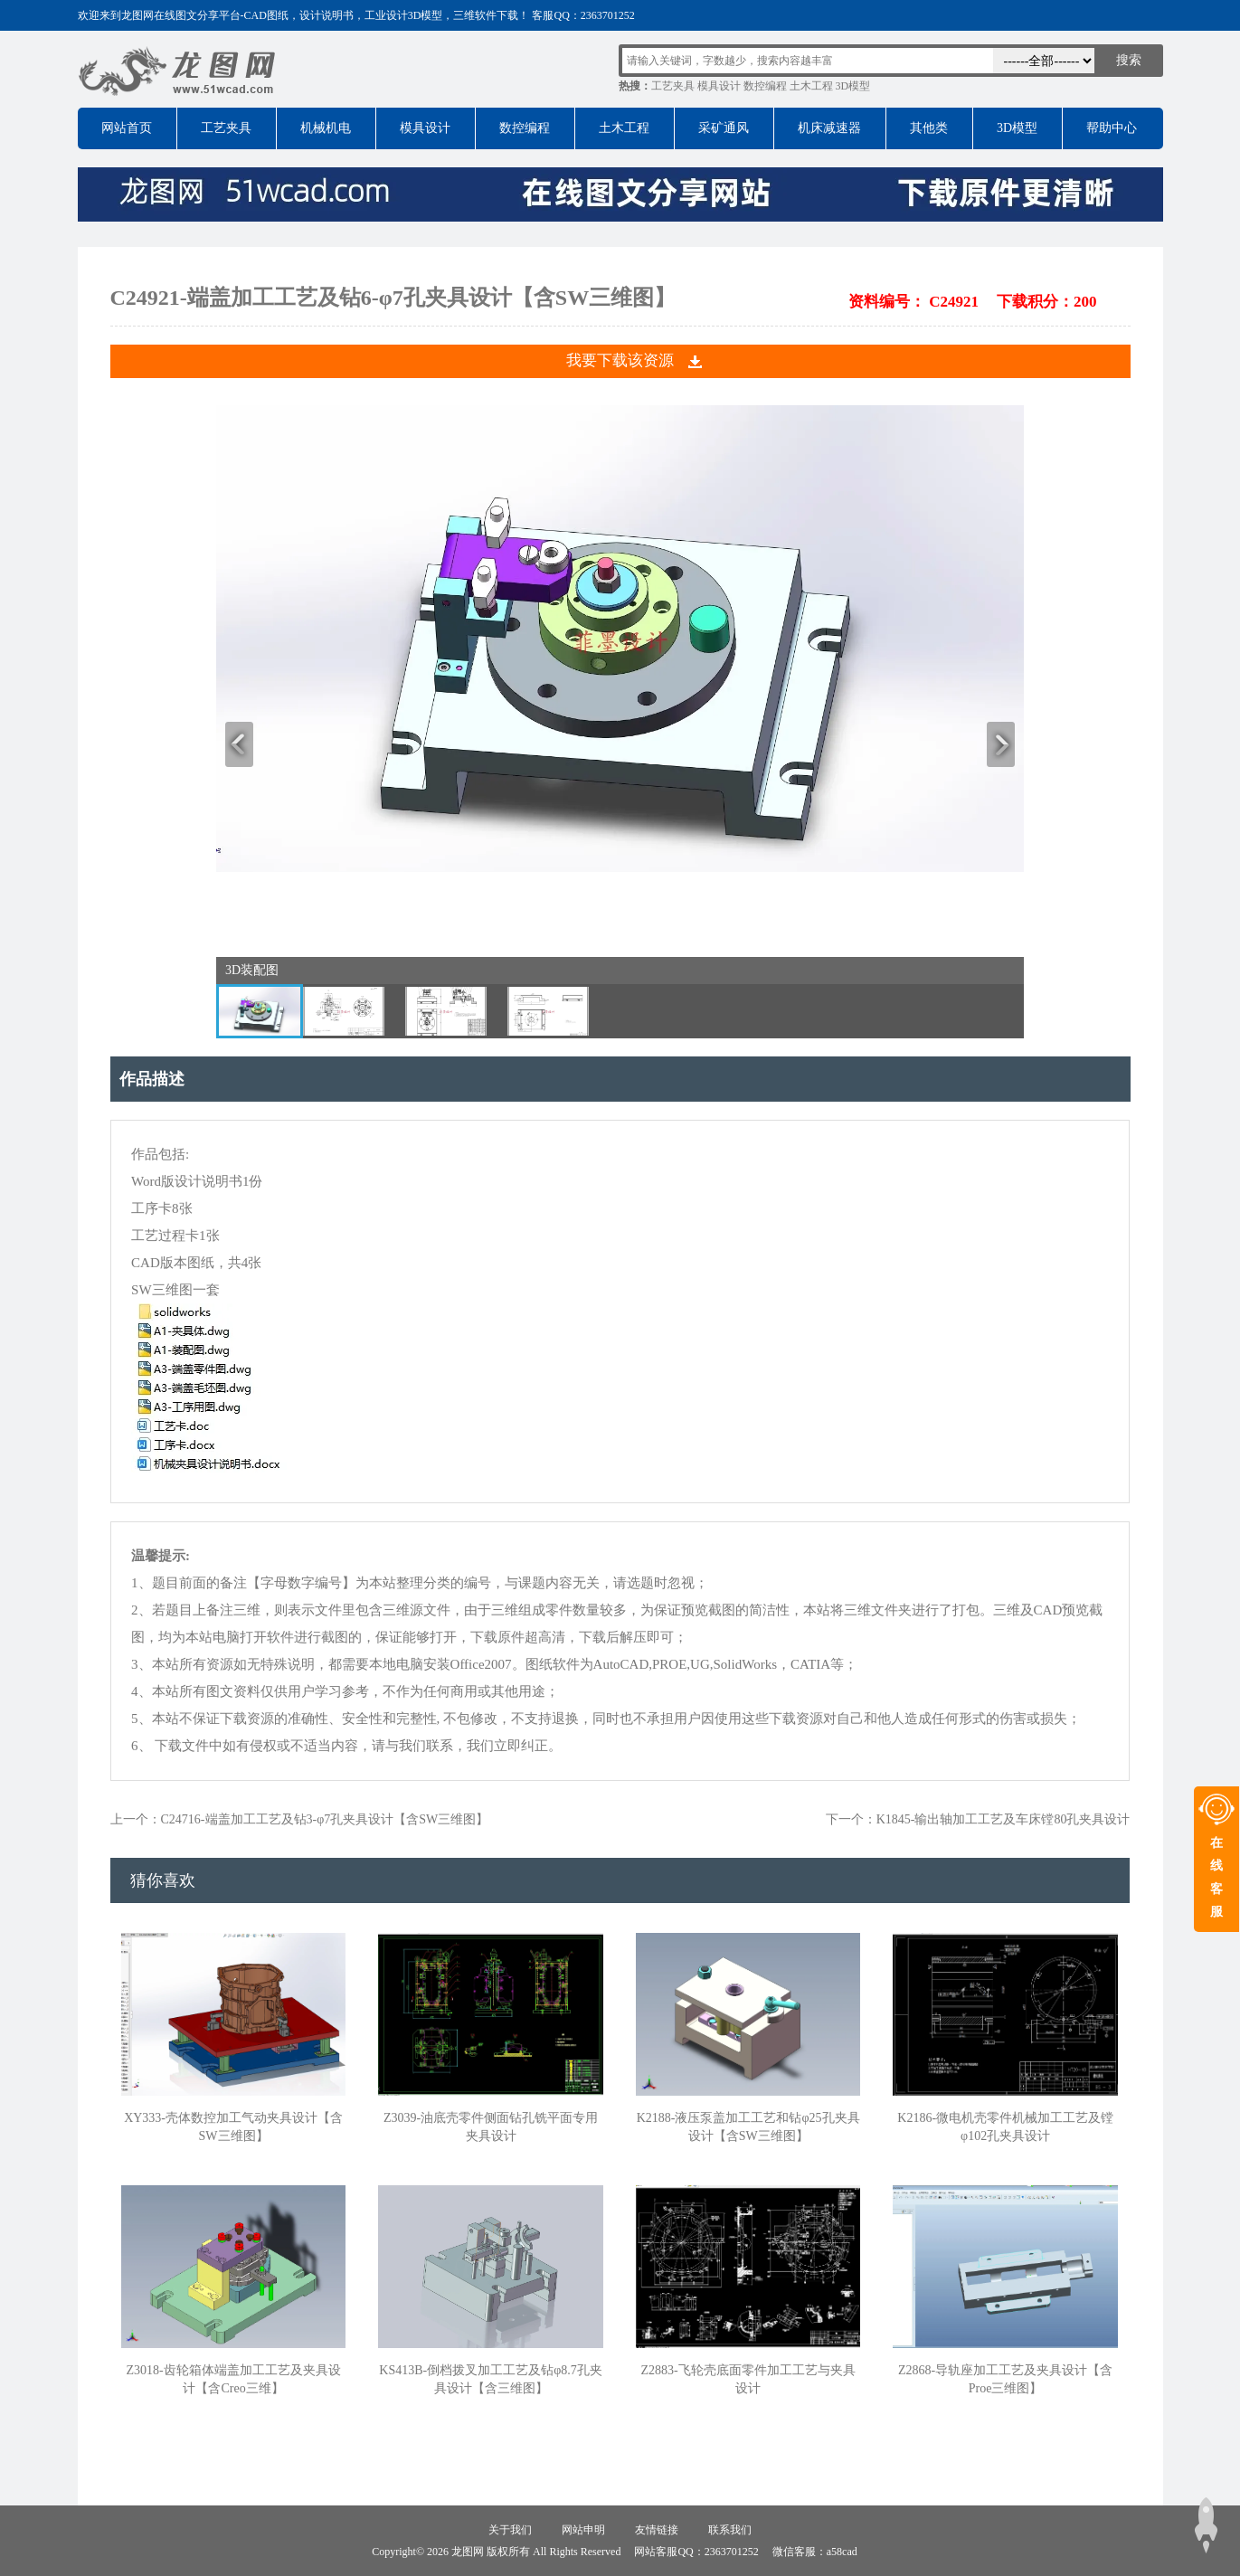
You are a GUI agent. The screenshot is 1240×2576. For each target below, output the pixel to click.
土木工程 (811, 86)
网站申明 (583, 2530)
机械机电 (325, 128)
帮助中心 (1111, 128)
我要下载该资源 (620, 360)
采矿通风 (723, 128)
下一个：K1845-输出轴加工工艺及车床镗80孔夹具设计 (978, 1819)
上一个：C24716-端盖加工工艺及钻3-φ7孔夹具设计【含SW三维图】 (299, 1819)
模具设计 (719, 86)
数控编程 (765, 86)
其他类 (929, 128)
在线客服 (1216, 1877)
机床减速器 (829, 128)
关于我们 (510, 2530)
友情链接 (656, 2530)
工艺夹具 (673, 86)
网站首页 (126, 128)
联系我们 (730, 2530)
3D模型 (853, 86)
